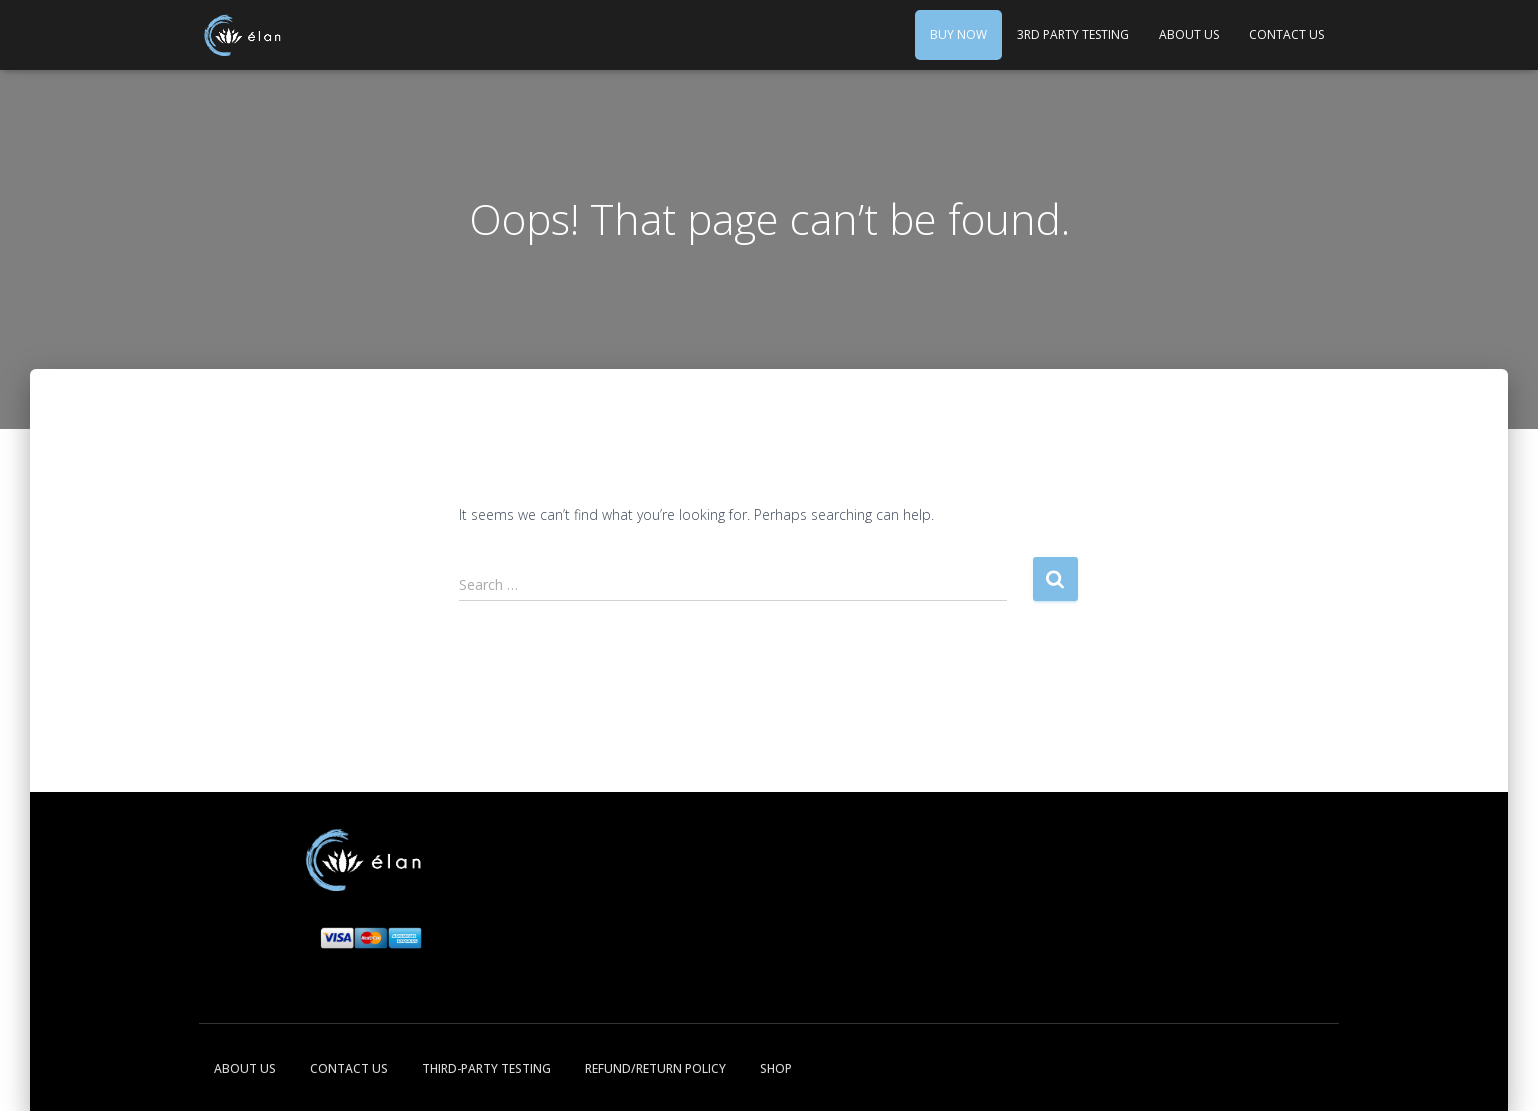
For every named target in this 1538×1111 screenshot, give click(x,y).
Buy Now (958, 34)
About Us (1189, 34)
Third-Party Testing (486, 1068)
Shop (776, 1068)
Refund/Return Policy (655, 1068)
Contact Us (1286, 34)
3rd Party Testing (1073, 34)
